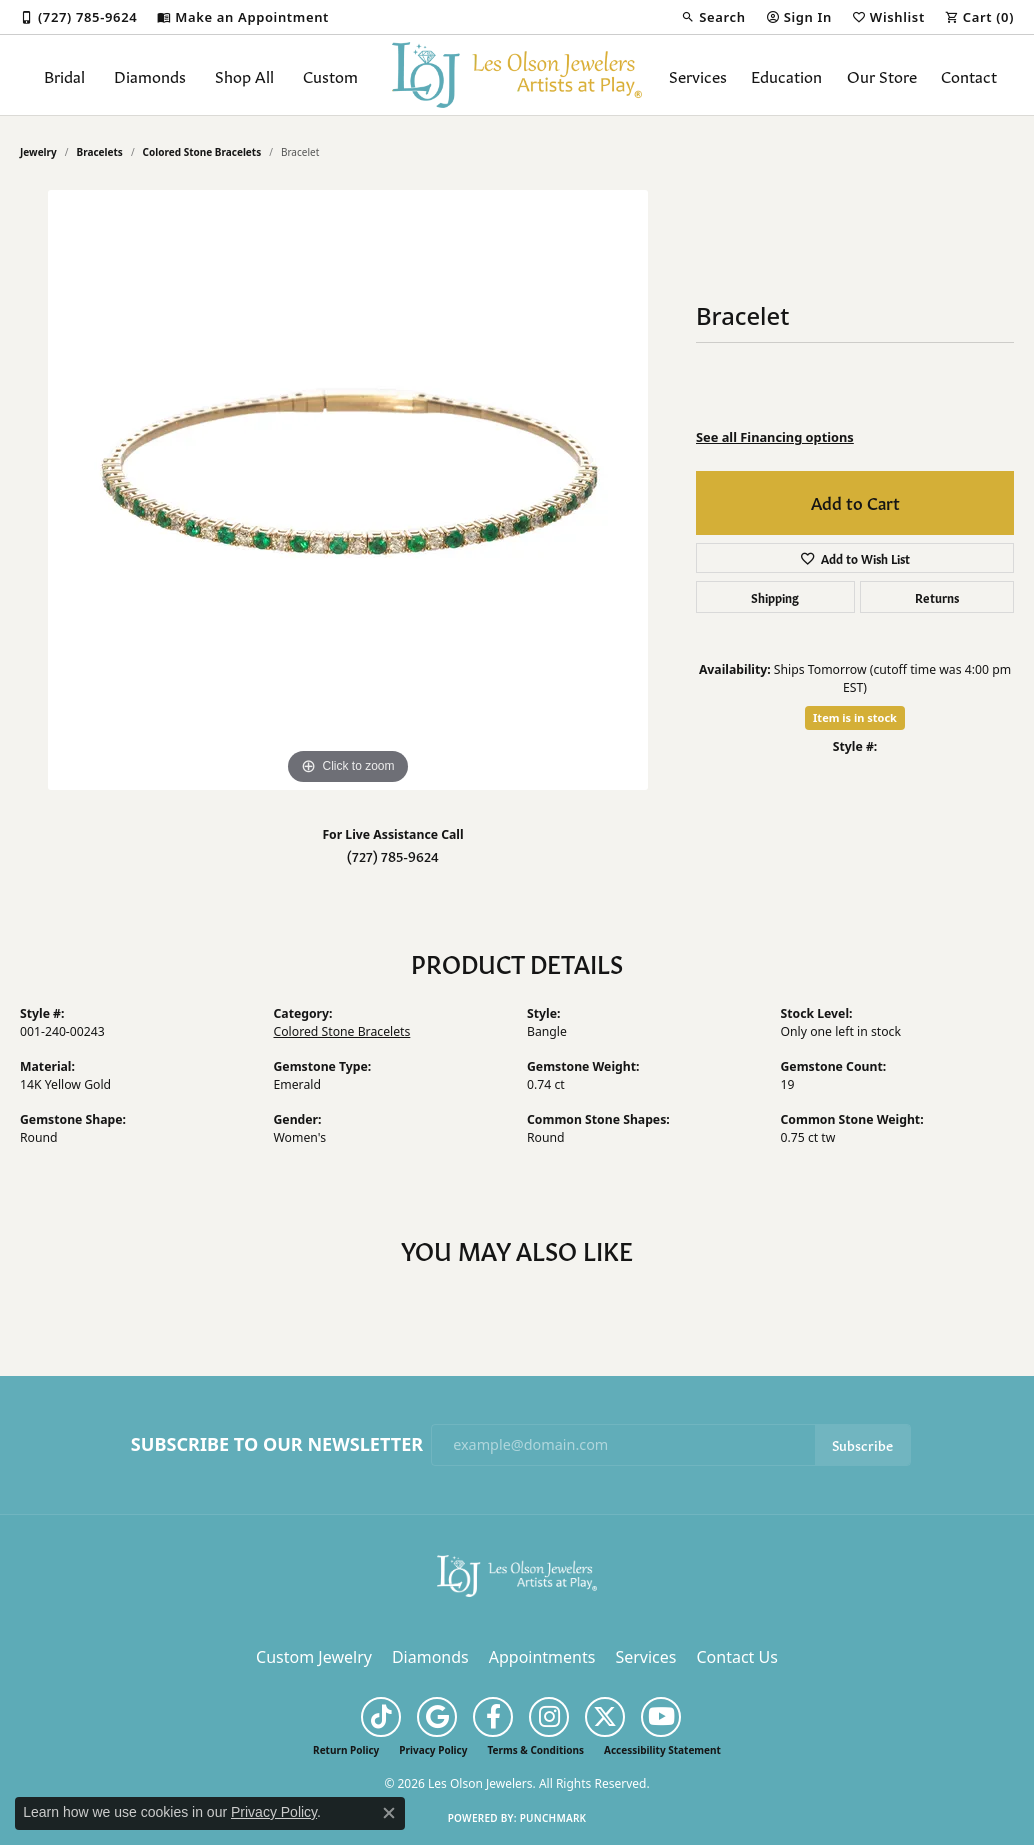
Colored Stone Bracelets (202, 152)
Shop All (244, 75)
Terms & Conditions (535, 1750)
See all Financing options (775, 437)
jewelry (38, 152)
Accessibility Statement (662, 1750)
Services (698, 75)
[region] (348, 490)
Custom (330, 75)
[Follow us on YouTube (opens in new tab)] (661, 1717)
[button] (713, 17)
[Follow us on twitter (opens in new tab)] (605, 1717)
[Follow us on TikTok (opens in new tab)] (381, 1717)
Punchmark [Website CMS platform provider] (553, 1818)
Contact (969, 75)
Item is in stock (855, 717)
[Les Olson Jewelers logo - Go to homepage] (517, 75)
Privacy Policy (433, 1750)
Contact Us (736, 1657)
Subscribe (862, 1444)
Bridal (64, 75)
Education (786, 75)
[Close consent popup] (389, 1813)
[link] (78, 17)
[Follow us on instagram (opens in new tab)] (549, 1717)
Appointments (542, 1657)
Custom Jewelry (314, 1657)
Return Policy (346, 1750)
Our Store (882, 75)
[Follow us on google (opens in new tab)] (437, 1717)
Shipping (775, 597)
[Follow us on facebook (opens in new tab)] (493, 1717)
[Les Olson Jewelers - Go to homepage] (517, 1574)
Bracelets (100, 152)
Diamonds (150, 75)
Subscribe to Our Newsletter (277, 1445)
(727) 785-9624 (393, 855)
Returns (937, 597)
